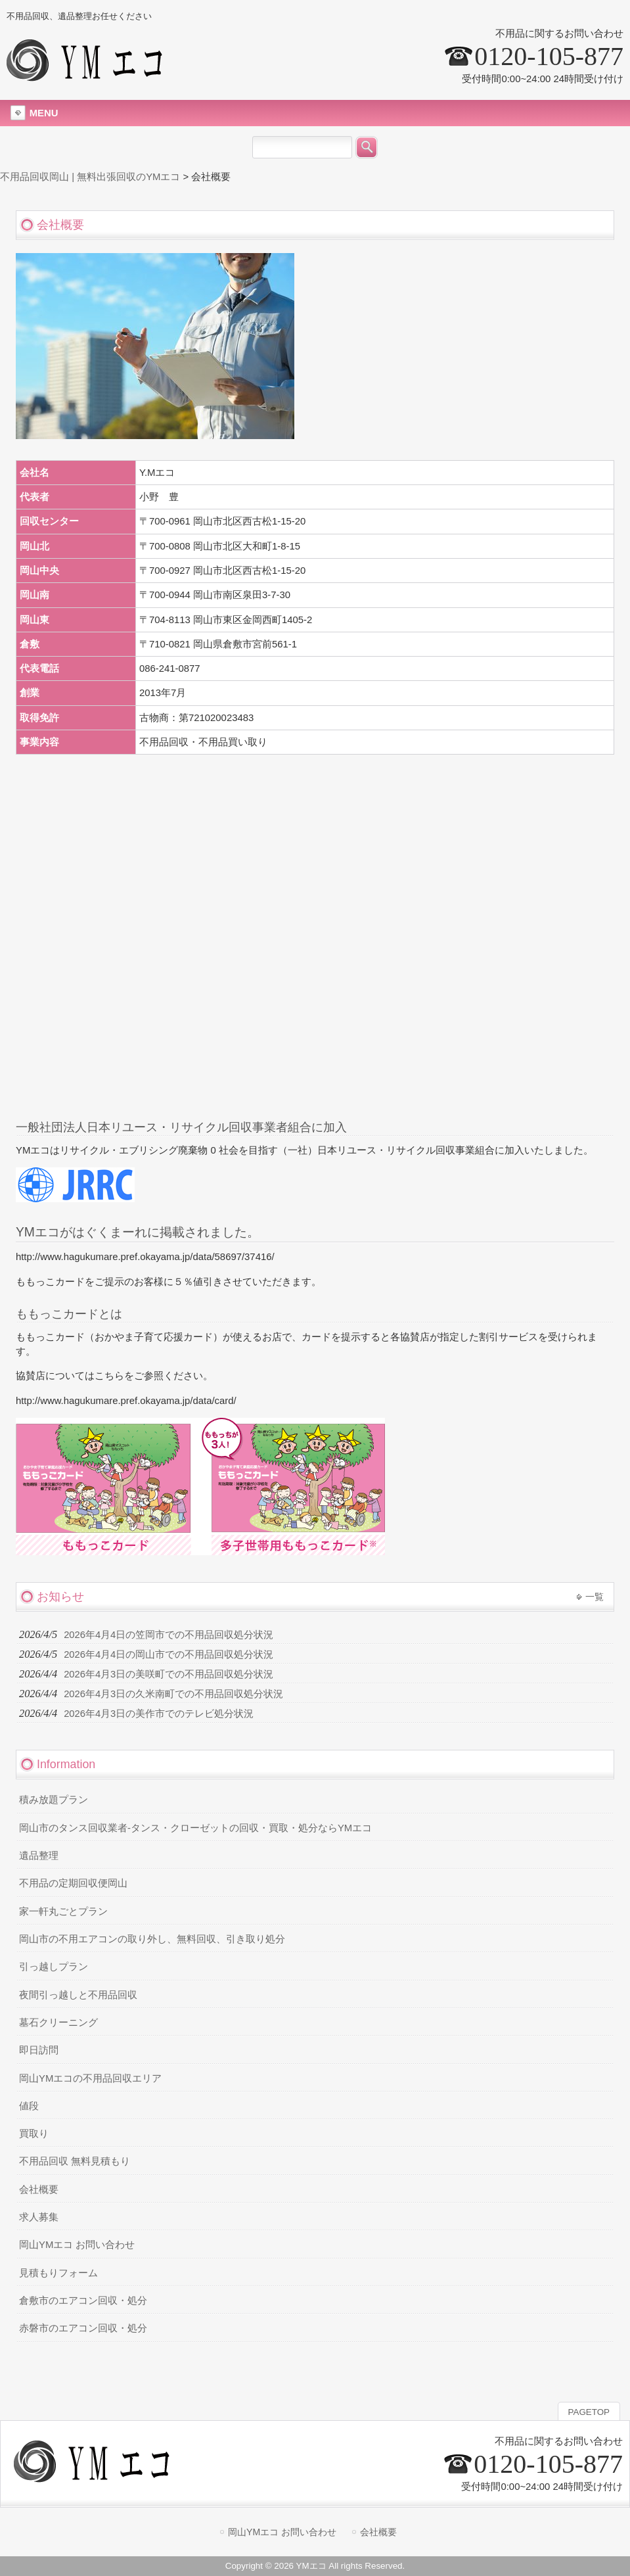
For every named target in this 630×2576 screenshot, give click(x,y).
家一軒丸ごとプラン (63, 1911)
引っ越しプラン (53, 1966)
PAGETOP (589, 2412)
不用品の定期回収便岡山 (73, 1883)
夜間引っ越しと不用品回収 (78, 1995)
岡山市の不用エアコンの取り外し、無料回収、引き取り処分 (152, 1939)
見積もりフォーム (58, 2273)
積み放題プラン (53, 1799)
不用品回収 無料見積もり (74, 2161)
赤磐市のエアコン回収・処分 (83, 2328)
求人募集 (38, 2217)
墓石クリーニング (58, 2022)
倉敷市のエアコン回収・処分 (83, 2300)
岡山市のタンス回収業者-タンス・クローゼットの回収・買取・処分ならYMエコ (195, 1828)
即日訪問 (38, 2050)
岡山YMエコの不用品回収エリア (90, 2078)
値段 (29, 2106)
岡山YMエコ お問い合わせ (77, 2244)
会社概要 (38, 2189)
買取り (34, 2133)
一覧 (594, 1596)
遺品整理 (38, 1855)
